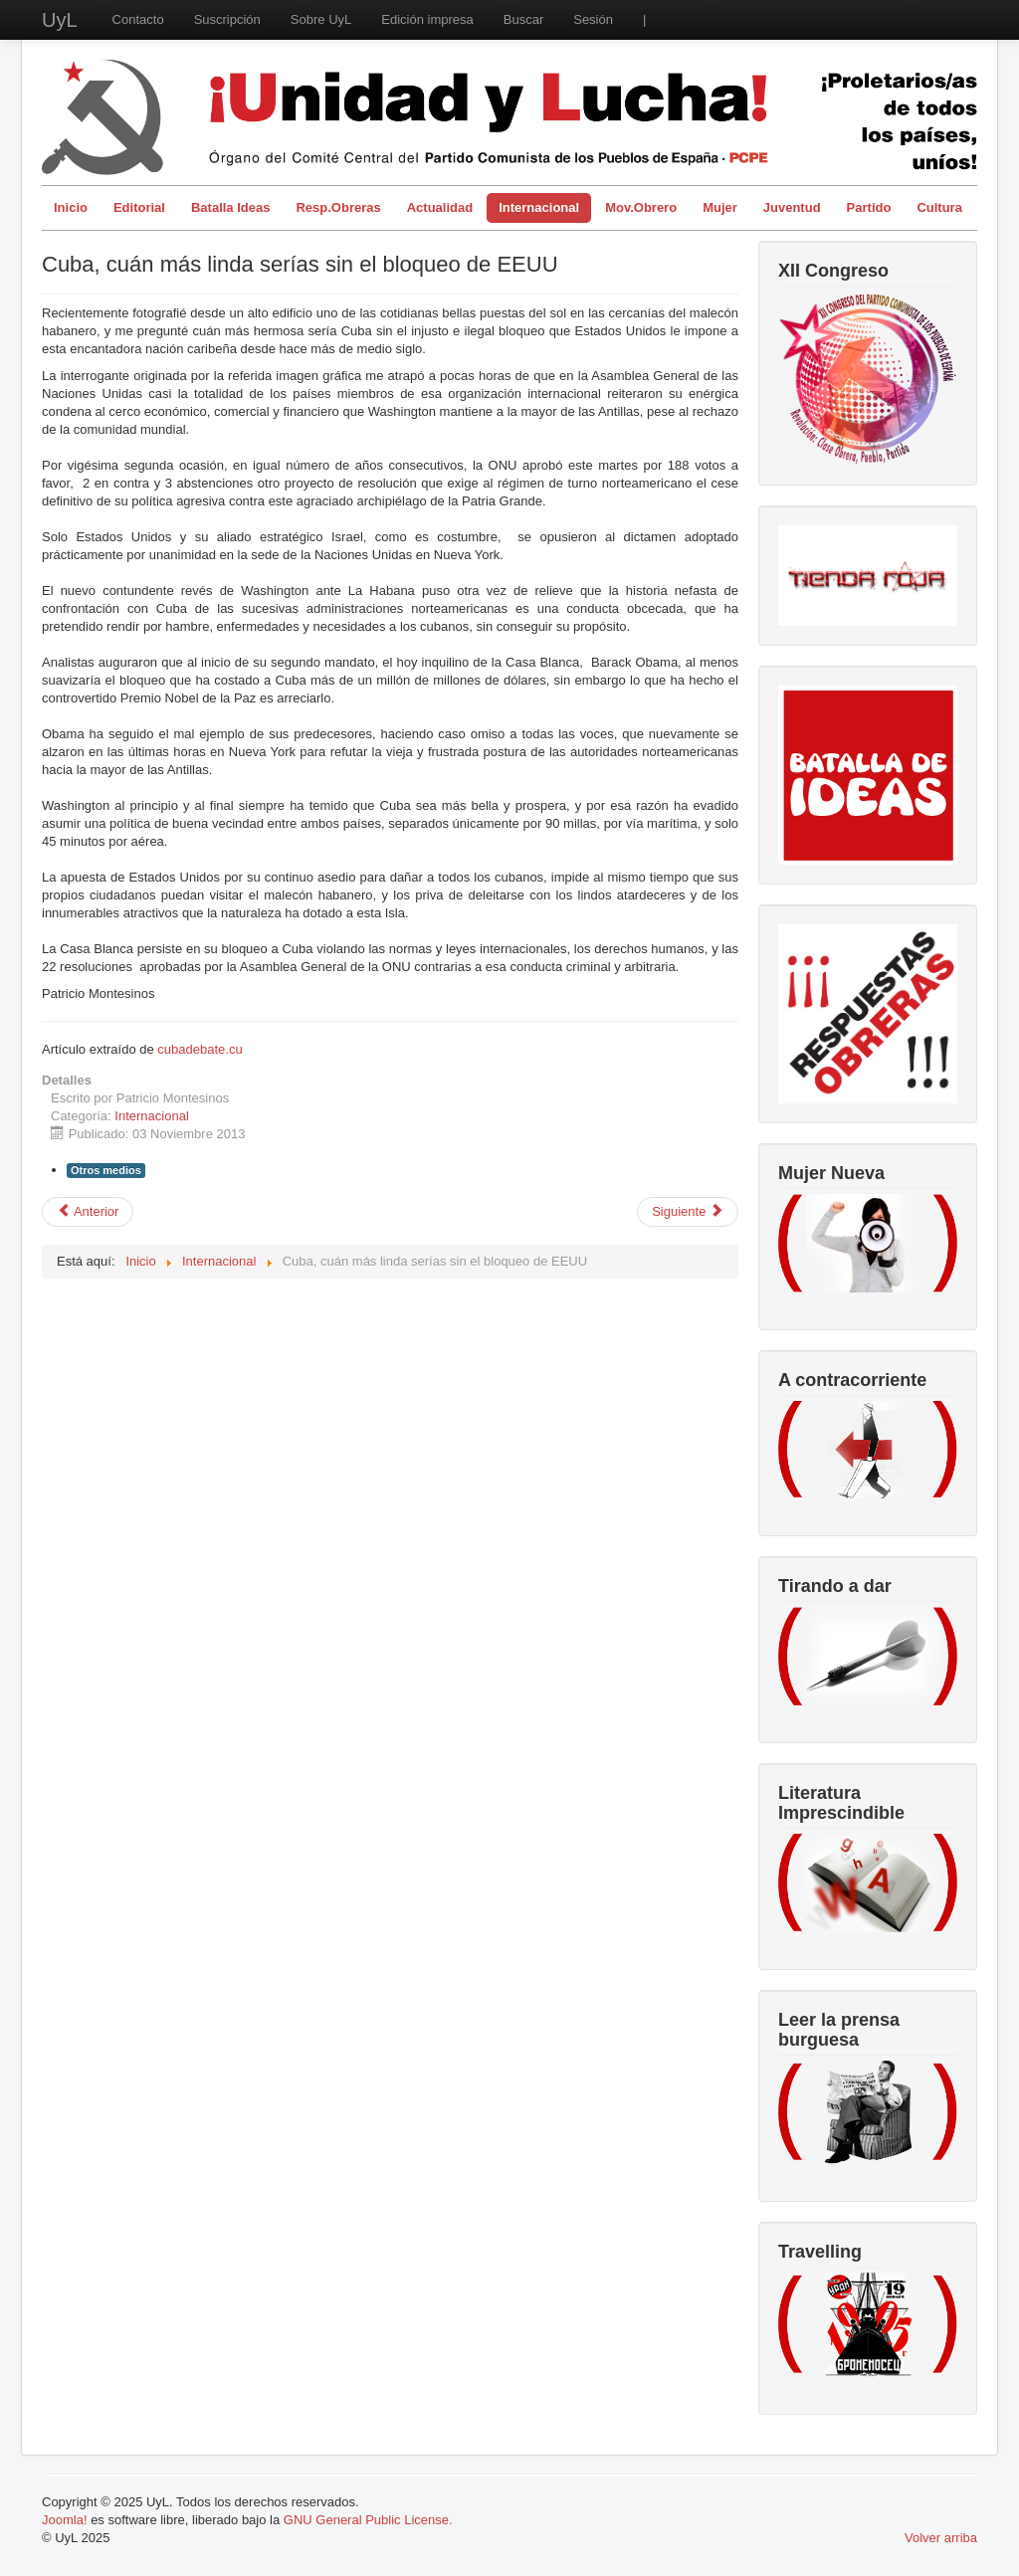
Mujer (720, 207)
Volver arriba (941, 2537)
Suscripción (227, 19)
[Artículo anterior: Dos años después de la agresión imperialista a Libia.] (87, 1212)
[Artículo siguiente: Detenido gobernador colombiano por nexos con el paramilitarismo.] (687, 1212)
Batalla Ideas (231, 207)
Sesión (593, 19)
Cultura (939, 207)
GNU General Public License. (368, 2519)
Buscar (523, 19)
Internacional (539, 207)
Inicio (71, 207)
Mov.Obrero (641, 207)
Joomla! (65, 2519)
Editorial (139, 207)
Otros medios (106, 1170)
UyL (60, 20)
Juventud (792, 207)
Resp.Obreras (338, 207)
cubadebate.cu (199, 1049)
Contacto (138, 19)
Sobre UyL (321, 19)
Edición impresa (427, 19)
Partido (869, 207)
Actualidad (440, 207)
